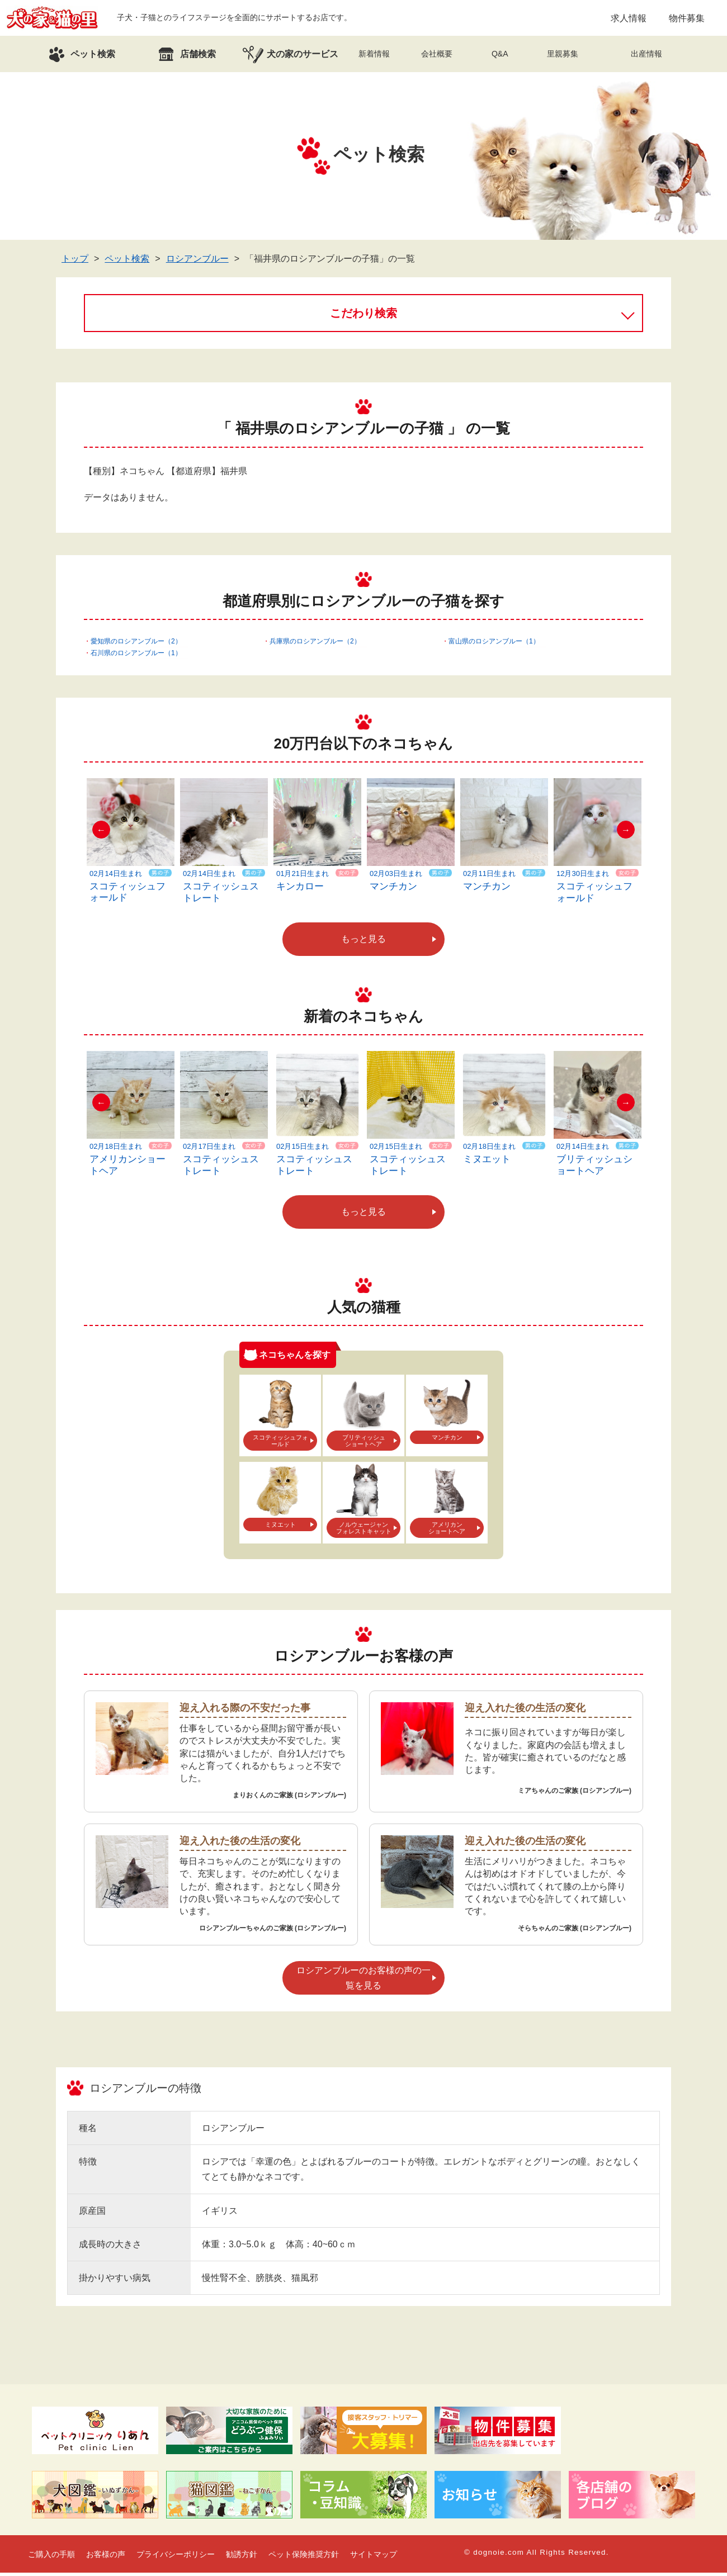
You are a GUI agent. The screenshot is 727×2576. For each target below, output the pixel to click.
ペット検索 (127, 262)
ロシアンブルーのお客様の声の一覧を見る (363, 1981)
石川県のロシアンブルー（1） (136, 656)
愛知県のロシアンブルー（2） (136, 644)
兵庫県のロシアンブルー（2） (315, 644)
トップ (75, 262)
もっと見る (363, 942)
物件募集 (687, 19)
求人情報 (628, 19)
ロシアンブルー (197, 262)
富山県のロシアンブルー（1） (494, 644)
